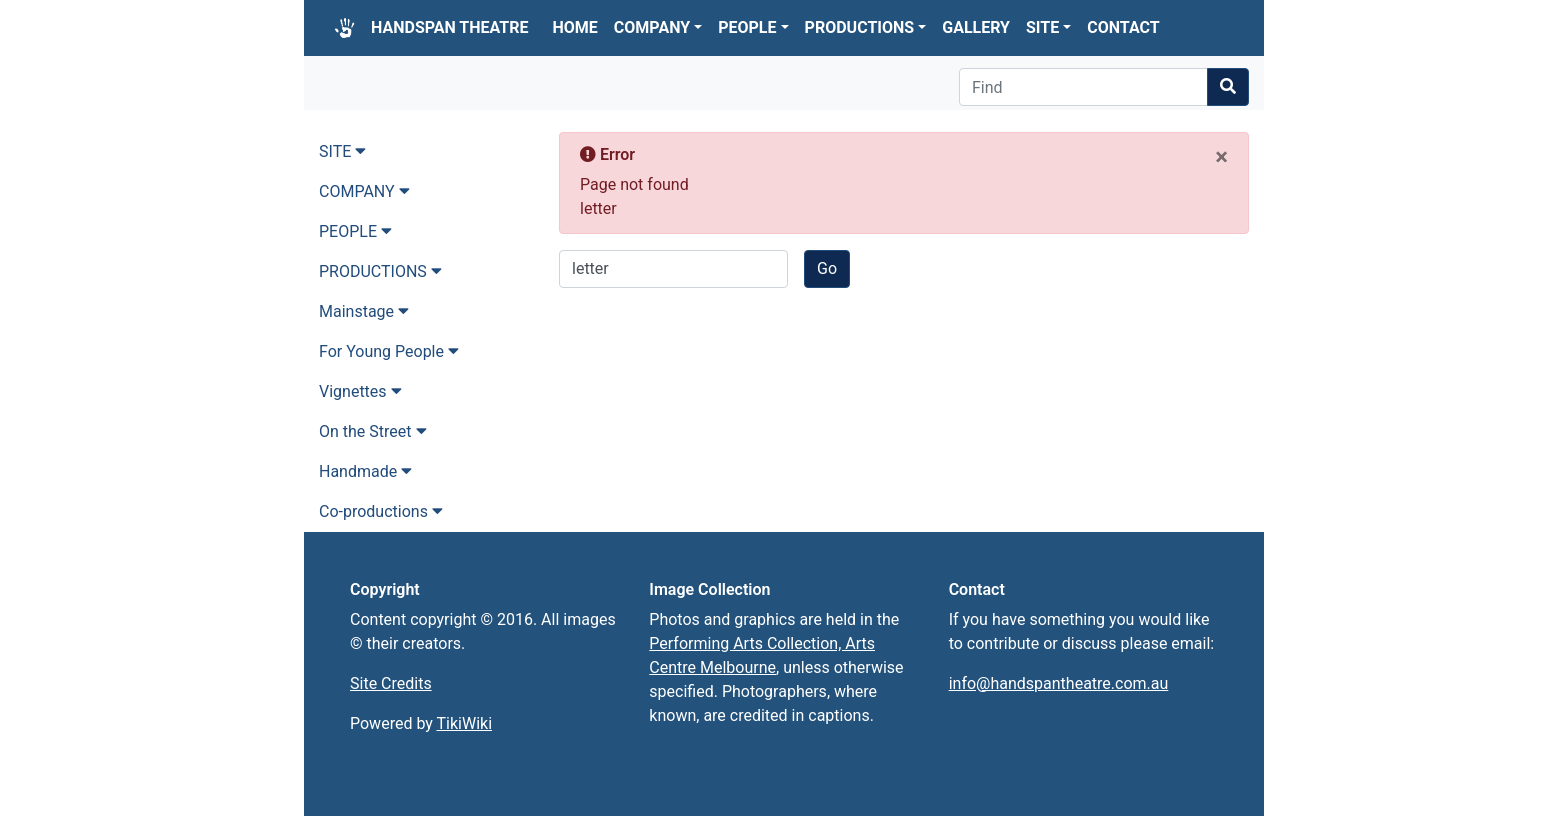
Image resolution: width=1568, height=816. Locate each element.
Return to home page (659, 367)
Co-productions (381, 511)
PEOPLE (753, 27)
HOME (575, 27)
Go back (611, 305)
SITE (1048, 27)
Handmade (365, 471)
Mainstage (364, 311)
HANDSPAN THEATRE (450, 27)
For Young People (389, 351)
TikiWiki (465, 723)
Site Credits (391, 683)
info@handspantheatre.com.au (1059, 683)
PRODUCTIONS (866, 27)
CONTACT (1123, 27)
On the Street (373, 431)
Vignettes (360, 391)
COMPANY (658, 27)
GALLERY (976, 27)
